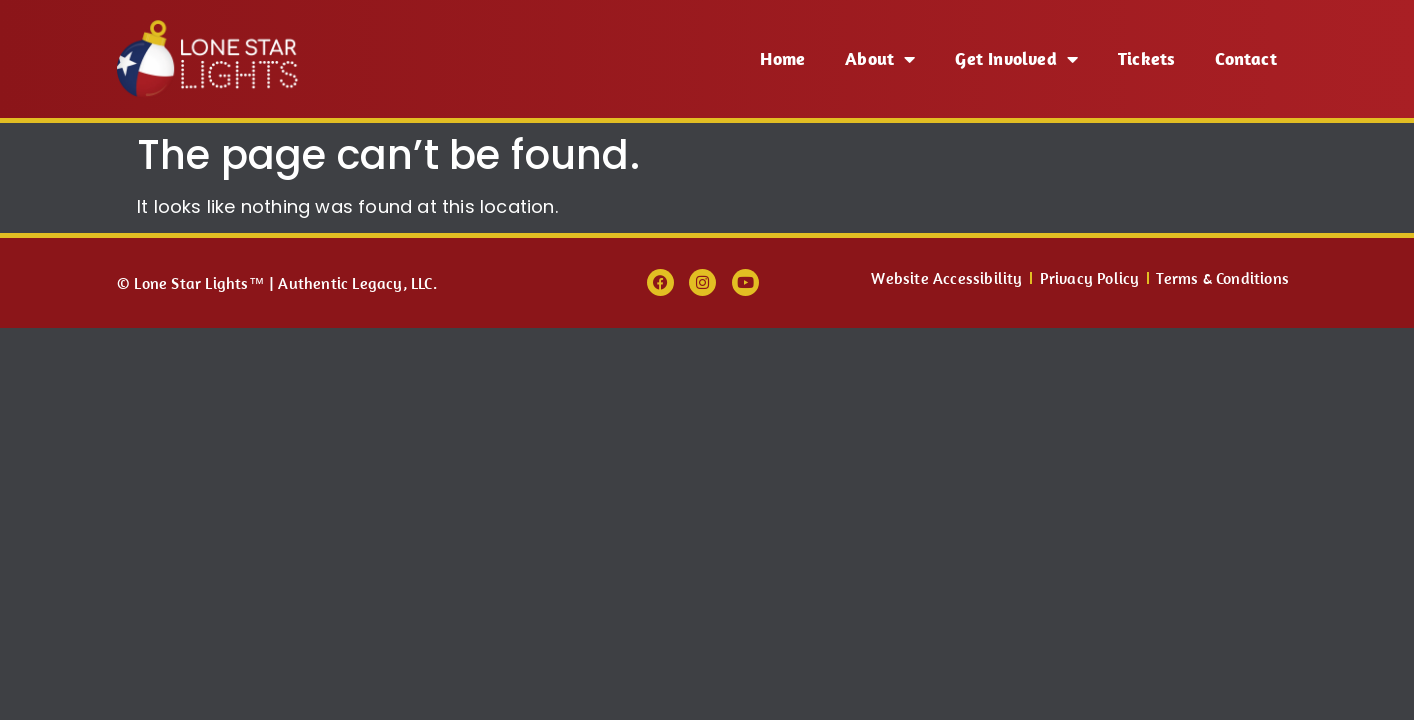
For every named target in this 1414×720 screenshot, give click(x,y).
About (880, 59)
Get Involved (1016, 59)
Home (782, 58)
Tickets (1146, 58)
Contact (1245, 58)
